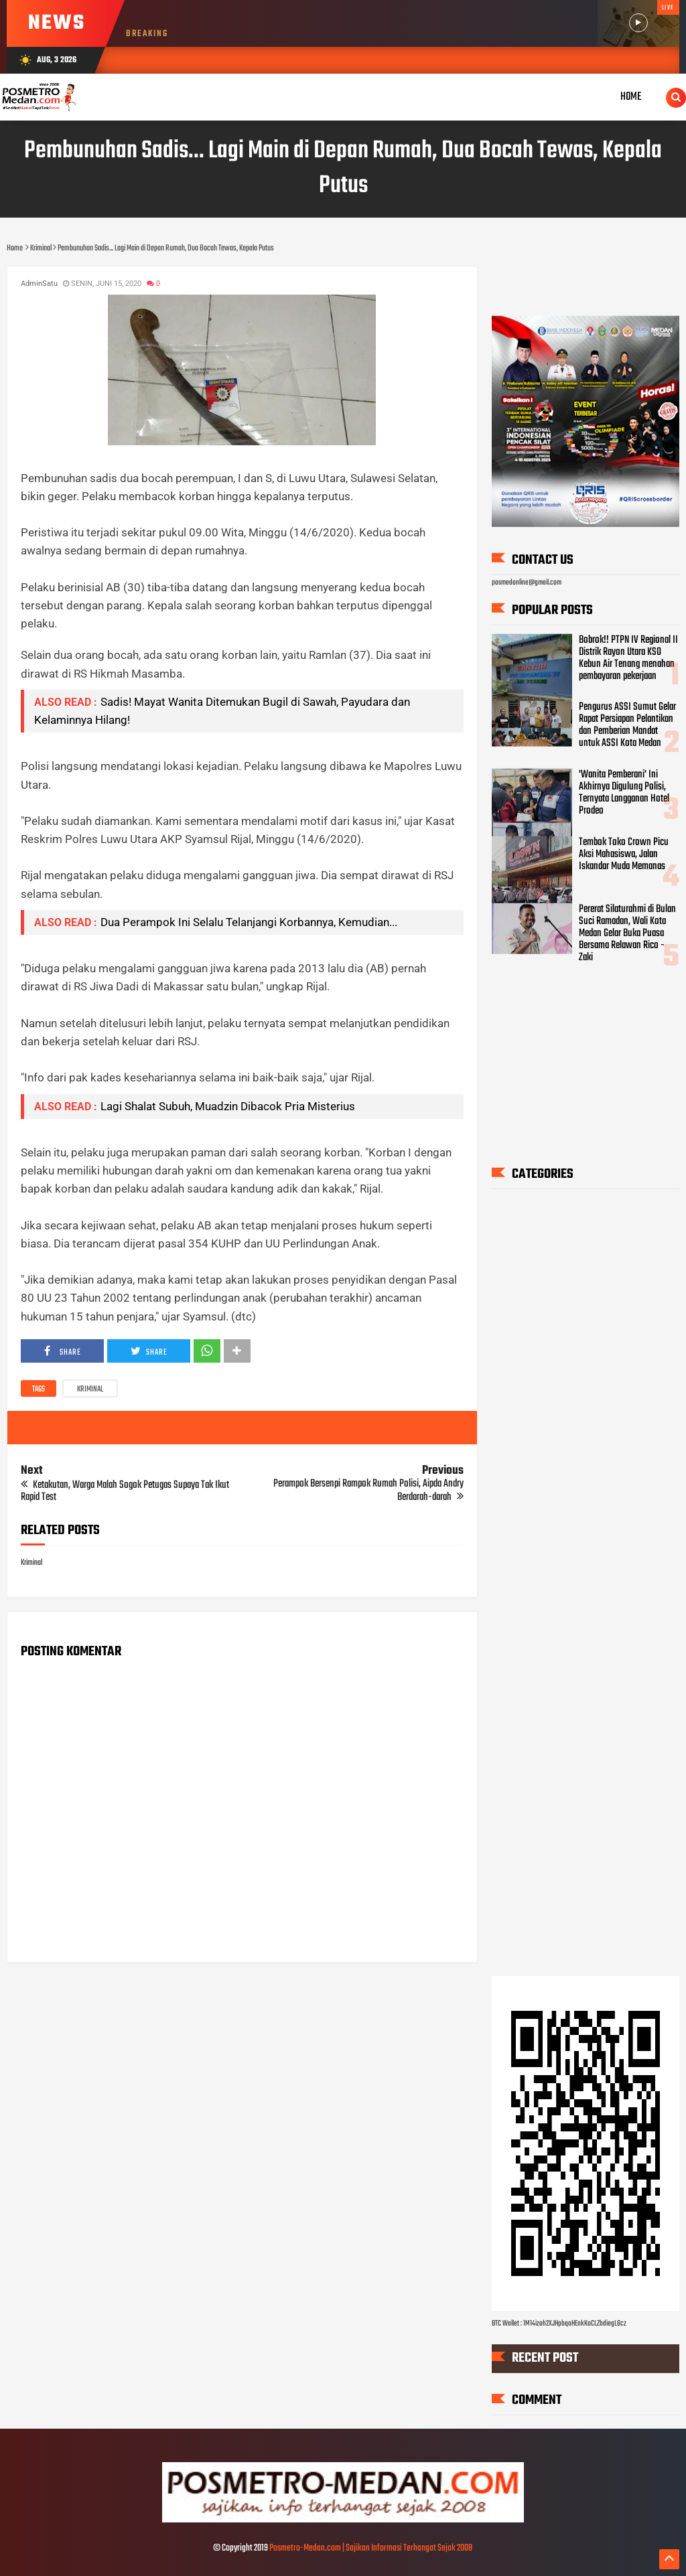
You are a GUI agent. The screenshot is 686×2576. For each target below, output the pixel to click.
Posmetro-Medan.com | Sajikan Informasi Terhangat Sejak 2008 (370, 2548)
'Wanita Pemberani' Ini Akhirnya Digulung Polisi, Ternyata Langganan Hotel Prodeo (624, 793)
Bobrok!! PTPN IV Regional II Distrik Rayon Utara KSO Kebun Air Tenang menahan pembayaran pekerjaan (628, 657)
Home (631, 97)
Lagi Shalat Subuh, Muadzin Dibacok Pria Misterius (227, 1106)
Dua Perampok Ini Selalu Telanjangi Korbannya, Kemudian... (248, 922)
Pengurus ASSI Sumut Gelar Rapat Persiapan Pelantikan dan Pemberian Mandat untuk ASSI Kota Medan (627, 725)
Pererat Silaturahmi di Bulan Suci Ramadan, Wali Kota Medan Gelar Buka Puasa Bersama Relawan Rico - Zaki (627, 933)
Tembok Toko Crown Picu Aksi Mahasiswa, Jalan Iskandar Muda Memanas (624, 854)
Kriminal (90, 1389)
